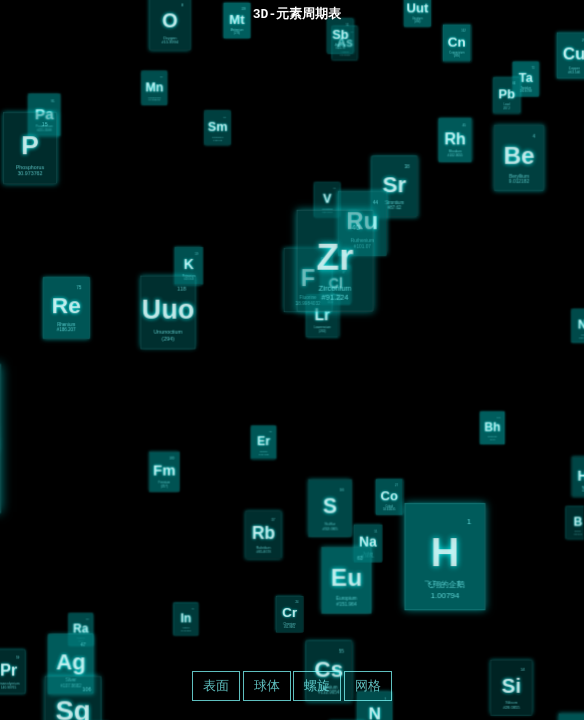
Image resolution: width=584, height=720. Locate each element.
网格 (368, 685)
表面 (216, 685)
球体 (267, 685)
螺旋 (317, 685)
